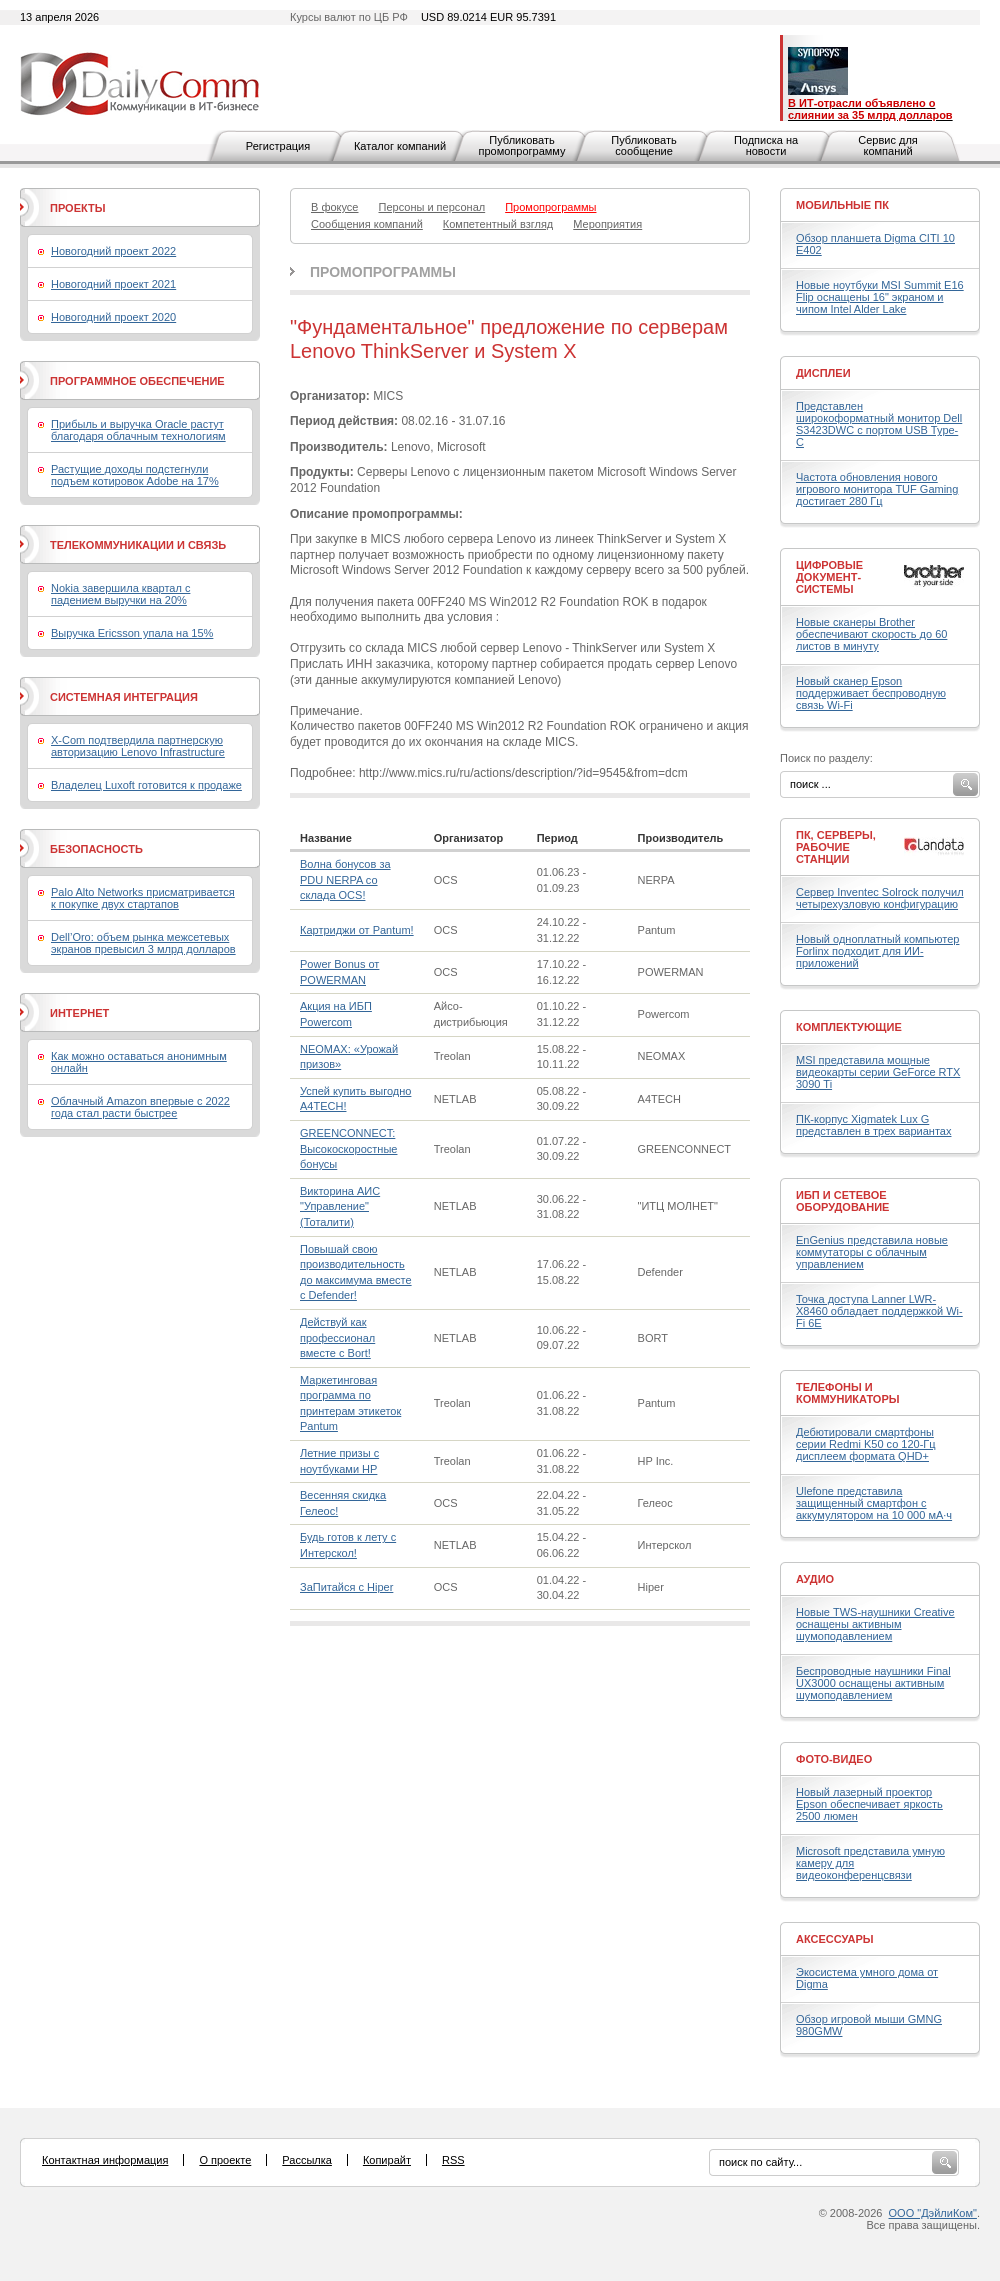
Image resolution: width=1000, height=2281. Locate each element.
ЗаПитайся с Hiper (346, 1587)
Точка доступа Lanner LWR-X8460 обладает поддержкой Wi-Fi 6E (879, 1311)
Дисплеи (823, 373)
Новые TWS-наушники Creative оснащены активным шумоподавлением (875, 1624)
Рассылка (307, 2160)
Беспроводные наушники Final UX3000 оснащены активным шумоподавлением (873, 1683)
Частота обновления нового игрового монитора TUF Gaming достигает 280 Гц (877, 489)
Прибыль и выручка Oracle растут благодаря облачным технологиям (138, 430)
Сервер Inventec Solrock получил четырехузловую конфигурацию (880, 898)
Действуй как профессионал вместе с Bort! (337, 1337)
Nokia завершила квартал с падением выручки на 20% (120, 594)
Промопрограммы (383, 272)
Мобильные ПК (842, 205)
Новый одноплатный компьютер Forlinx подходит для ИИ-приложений (877, 951)
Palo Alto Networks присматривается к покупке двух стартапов (143, 898)
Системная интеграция (124, 697)
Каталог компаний (400, 146)
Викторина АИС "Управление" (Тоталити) (340, 1206)
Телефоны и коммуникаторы (848, 1393)
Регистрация (278, 146)
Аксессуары (835, 1939)
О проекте (225, 2160)
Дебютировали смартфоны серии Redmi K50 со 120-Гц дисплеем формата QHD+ (866, 1444)
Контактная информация (105, 2160)
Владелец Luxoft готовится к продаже (146, 785)
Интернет (79, 1013)
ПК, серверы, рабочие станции (836, 847)
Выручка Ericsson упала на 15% (132, 633)
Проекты (77, 208)
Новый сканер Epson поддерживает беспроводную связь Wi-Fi (871, 693)
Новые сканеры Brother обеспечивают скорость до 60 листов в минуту (871, 634)
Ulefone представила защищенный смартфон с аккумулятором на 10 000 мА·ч (874, 1503)
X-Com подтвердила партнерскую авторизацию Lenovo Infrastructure (138, 746)
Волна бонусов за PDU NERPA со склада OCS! (345, 879)
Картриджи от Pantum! (357, 930)
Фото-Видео (834, 1759)
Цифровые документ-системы (829, 577)
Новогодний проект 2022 (113, 251)
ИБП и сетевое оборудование (842, 1201)
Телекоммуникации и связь (138, 545)
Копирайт (387, 2160)
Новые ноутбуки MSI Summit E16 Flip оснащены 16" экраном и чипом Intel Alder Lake (880, 297)
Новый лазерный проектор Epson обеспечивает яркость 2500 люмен (869, 1804)
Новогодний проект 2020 (113, 317)
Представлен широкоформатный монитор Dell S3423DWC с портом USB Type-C (879, 424)
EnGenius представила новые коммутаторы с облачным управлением (872, 1252)
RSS (453, 2160)
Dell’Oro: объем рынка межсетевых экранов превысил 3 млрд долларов (143, 943)
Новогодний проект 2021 (113, 284)
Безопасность (96, 849)
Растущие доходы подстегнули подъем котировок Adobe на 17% (135, 475)
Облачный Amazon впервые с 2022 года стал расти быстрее (140, 1107)
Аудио (815, 1579)
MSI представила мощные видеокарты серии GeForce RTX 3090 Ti (878, 1072)
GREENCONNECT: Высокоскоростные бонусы (348, 1148)
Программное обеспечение (137, 381)
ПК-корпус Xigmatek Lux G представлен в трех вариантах (873, 1125)
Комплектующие (849, 1027)
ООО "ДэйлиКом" (933, 2213)
